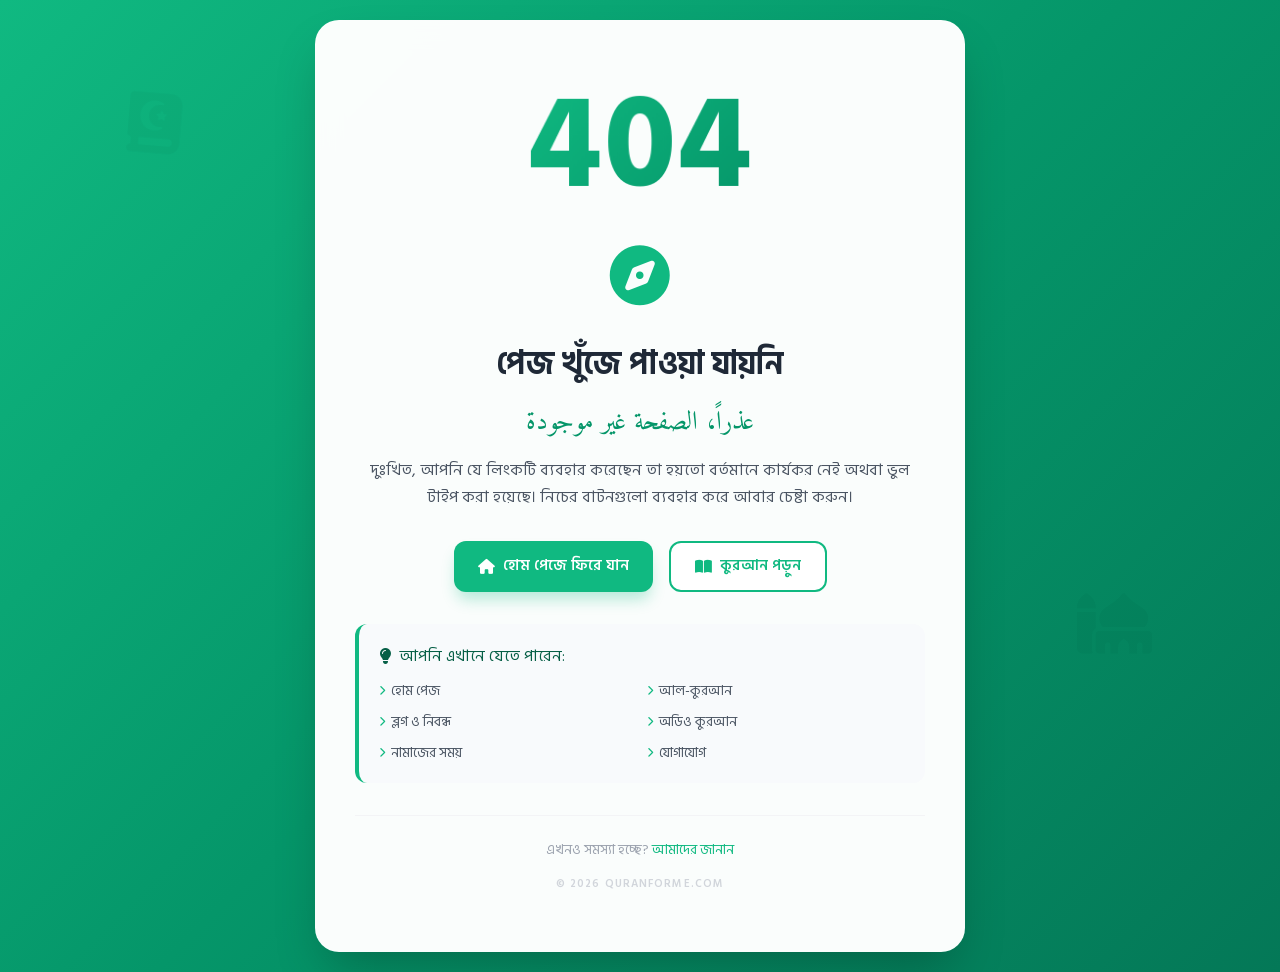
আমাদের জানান (693, 849)
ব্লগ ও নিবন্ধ (415, 721)
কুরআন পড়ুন (748, 565)
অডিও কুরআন (692, 721)
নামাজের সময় (420, 752)
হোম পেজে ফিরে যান (553, 565)
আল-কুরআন (689, 690)
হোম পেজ (409, 690)
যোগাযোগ (676, 752)
